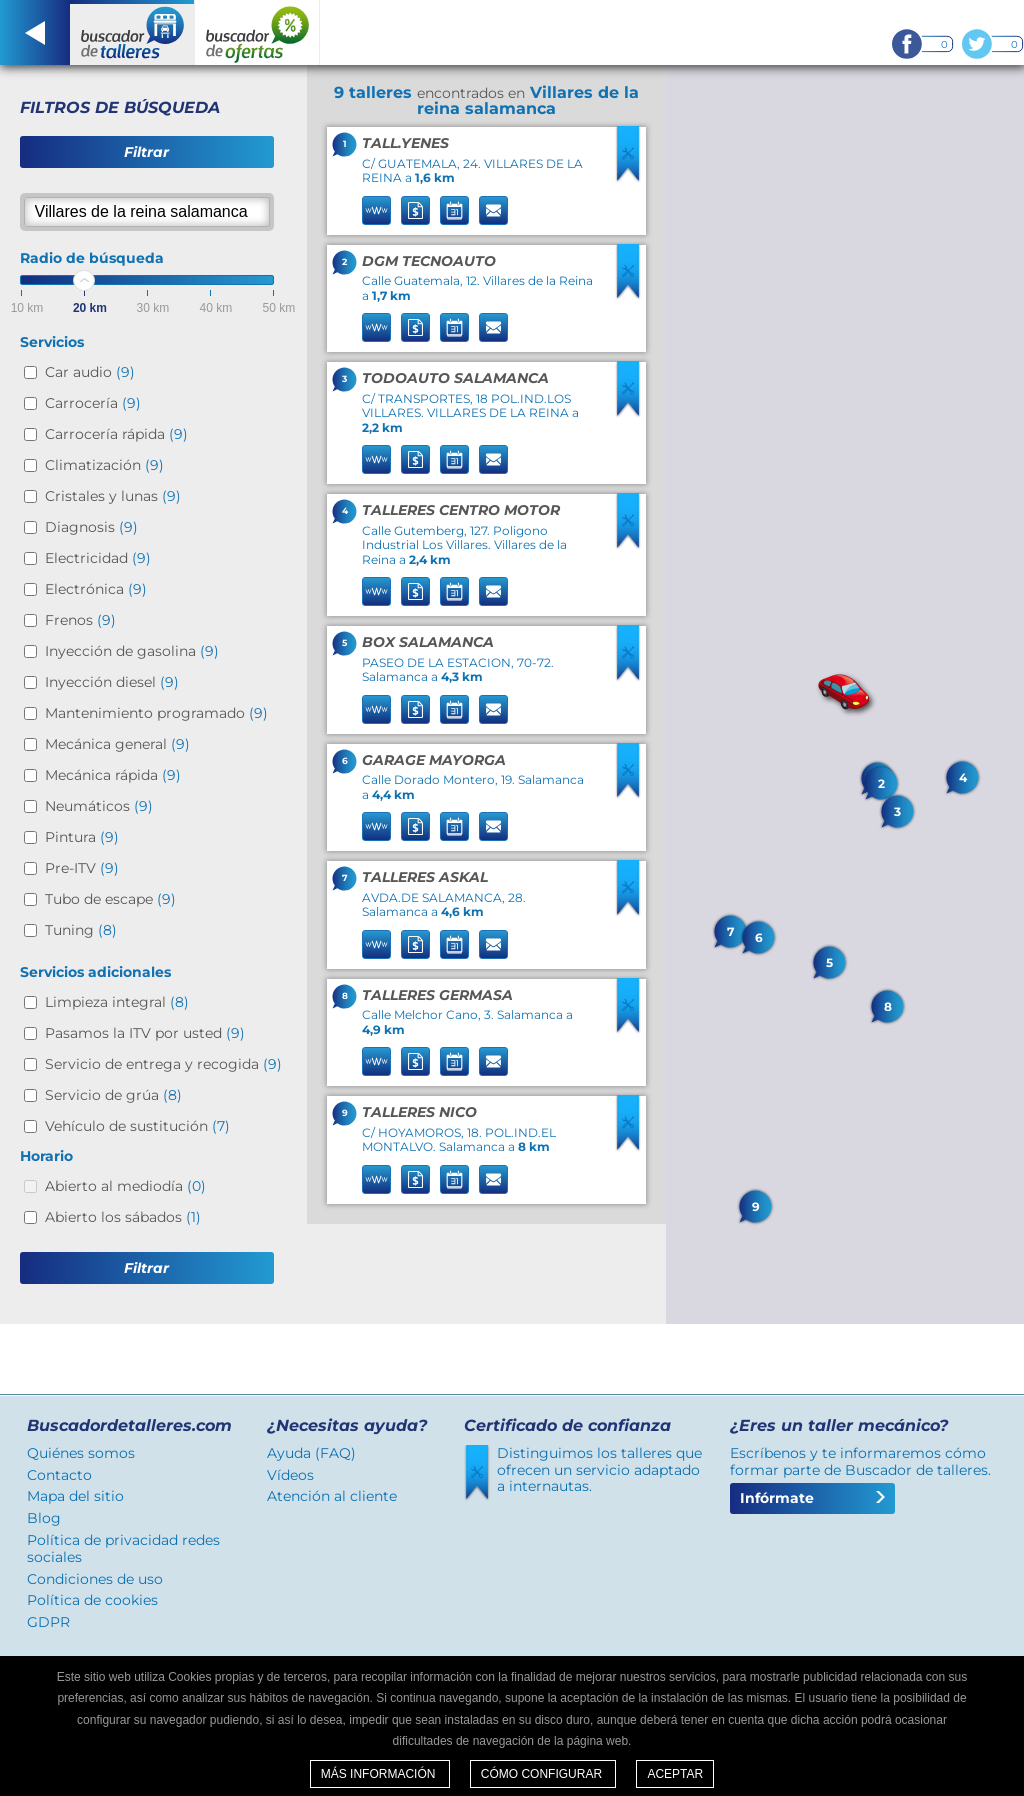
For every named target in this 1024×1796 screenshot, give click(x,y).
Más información (380, 1774)
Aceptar (675, 1774)
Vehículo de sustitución (137, 1126)
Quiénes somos (81, 1453)
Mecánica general (117, 744)
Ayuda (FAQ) (311, 1453)
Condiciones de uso (95, 1579)
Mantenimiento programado (156, 713)
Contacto (59, 1475)
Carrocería (93, 403)
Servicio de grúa (113, 1095)
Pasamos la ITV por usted (145, 1033)
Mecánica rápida (113, 775)
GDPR (48, 1622)
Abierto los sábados (123, 1217)
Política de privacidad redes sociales (123, 1548)
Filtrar (146, 152)
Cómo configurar (543, 1774)
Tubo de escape (110, 899)
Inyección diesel (112, 682)
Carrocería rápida (116, 434)
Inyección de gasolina (132, 651)
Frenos (80, 620)
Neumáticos (99, 806)
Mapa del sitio (75, 1496)
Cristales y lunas (113, 496)
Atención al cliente (332, 1496)
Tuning (81, 930)
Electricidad (98, 558)
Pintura (82, 837)
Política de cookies (92, 1600)
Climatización (104, 465)
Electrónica (96, 589)
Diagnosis (91, 527)
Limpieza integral (117, 1002)
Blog (44, 1518)
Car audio (90, 372)
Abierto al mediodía (125, 1186)
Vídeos (290, 1475)
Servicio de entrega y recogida (163, 1064)
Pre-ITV (82, 868)
